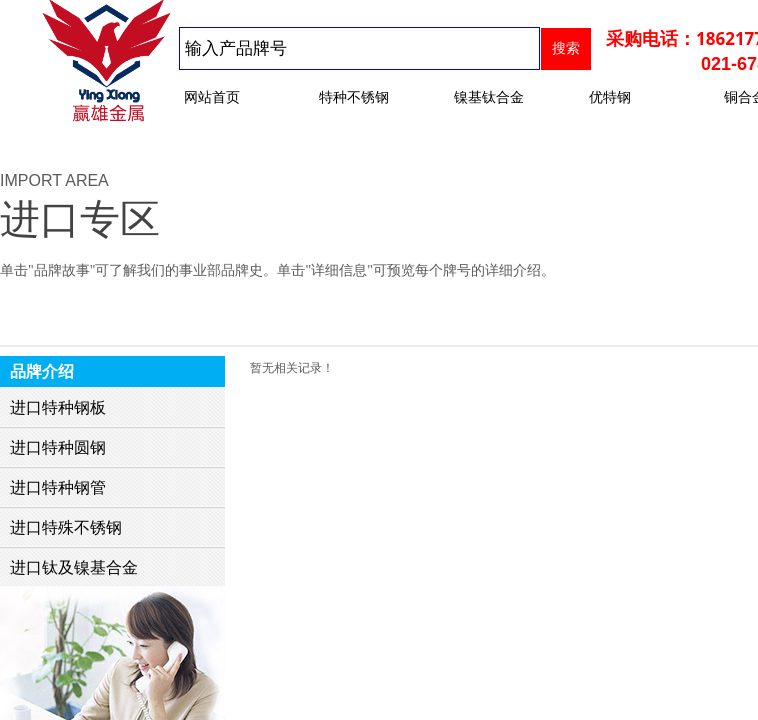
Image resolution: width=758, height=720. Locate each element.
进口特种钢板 (58, 407)
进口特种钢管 (58, 487)
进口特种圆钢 (58, 447)
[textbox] (359, 48)
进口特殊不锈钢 (66, 527)
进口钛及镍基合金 (74, 567)
